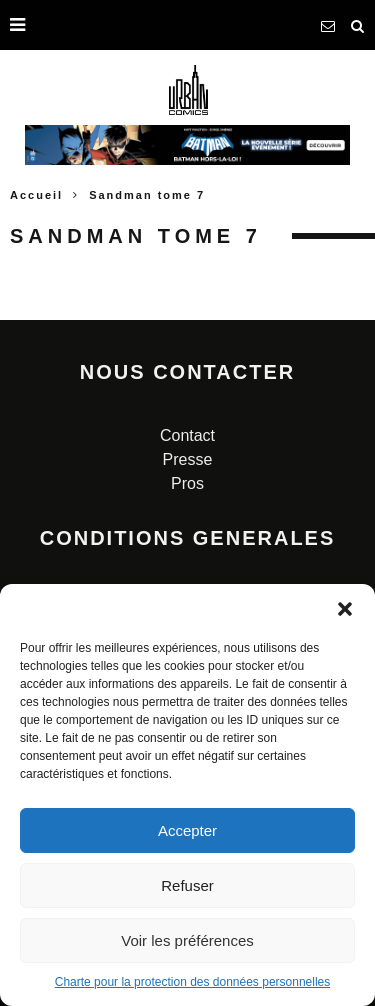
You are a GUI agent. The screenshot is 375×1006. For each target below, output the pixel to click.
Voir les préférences (187, 940)
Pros (187, 483)
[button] (345, 609)
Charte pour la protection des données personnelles (193, 982)
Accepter (187, 830)
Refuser (187, 885)
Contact (187, 435)
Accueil (36, 195)
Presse (188, 459)
